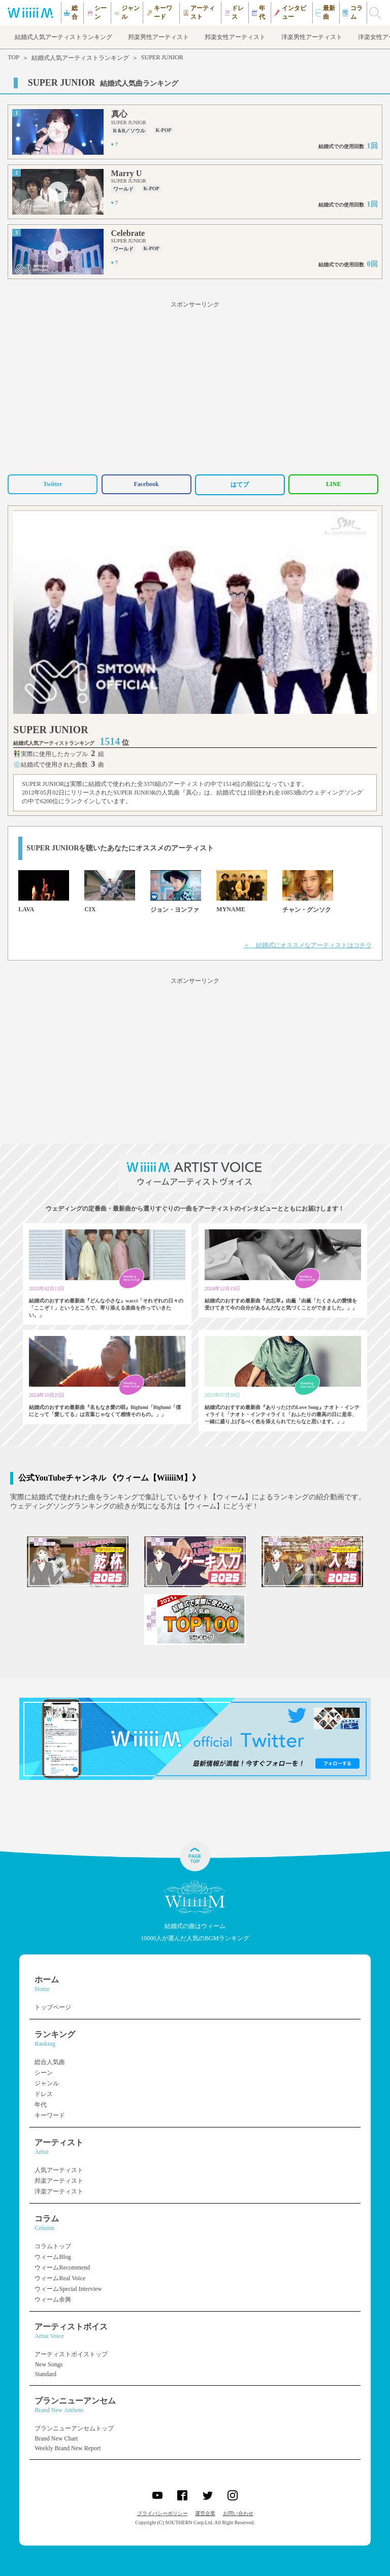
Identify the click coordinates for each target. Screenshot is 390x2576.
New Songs (48, 2364)
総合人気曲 (50, 2062)
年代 (41, 2104)
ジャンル (47, 2083)
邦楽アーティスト (59, 2180)
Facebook (146, 484)
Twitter (52, 484)
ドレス (44, 2094)
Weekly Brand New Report (68, 2448)
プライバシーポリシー (162, 2513)
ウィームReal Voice (60, 2278)
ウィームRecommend (62, 2267)
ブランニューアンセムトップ (74, 2428)
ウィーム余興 (53, 2299)
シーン (44, 2072)
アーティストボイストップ (71, 2354)
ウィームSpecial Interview (68, 2288)
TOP (13, 57)
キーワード (50, 2115)
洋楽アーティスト (59, 2191)
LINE (333, 484)
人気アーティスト (59, 2170)
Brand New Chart (56, 2438)
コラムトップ (53, 2246)
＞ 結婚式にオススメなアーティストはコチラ (308, 945)
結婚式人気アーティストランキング (80, 57)
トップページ (53, 2007)
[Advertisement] (195, 386)
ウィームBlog (53, 2256)
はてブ (240, 484)
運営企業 (205, 2513)
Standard (45, 2374)
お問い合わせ (238, 2513)
